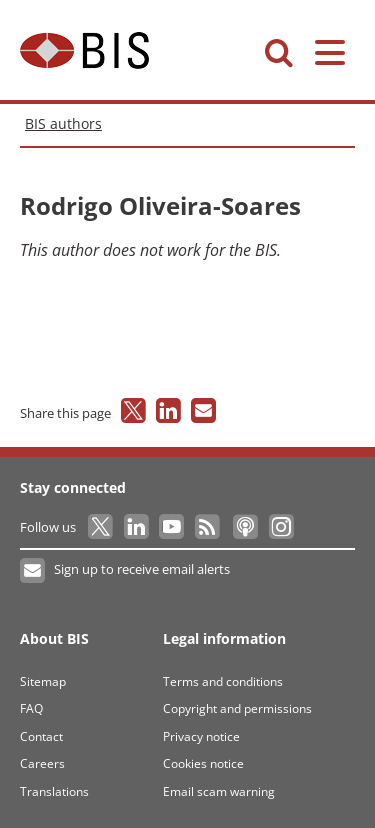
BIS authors (63, 123)
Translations (54, 791)
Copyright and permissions (237, 708)
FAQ (31, 708)
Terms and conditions (223, 681)
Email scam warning (219, 791)
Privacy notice (201, 736)
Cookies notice (203, 763)
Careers (42, 763)
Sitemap (43, 681)
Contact (41, 736)
